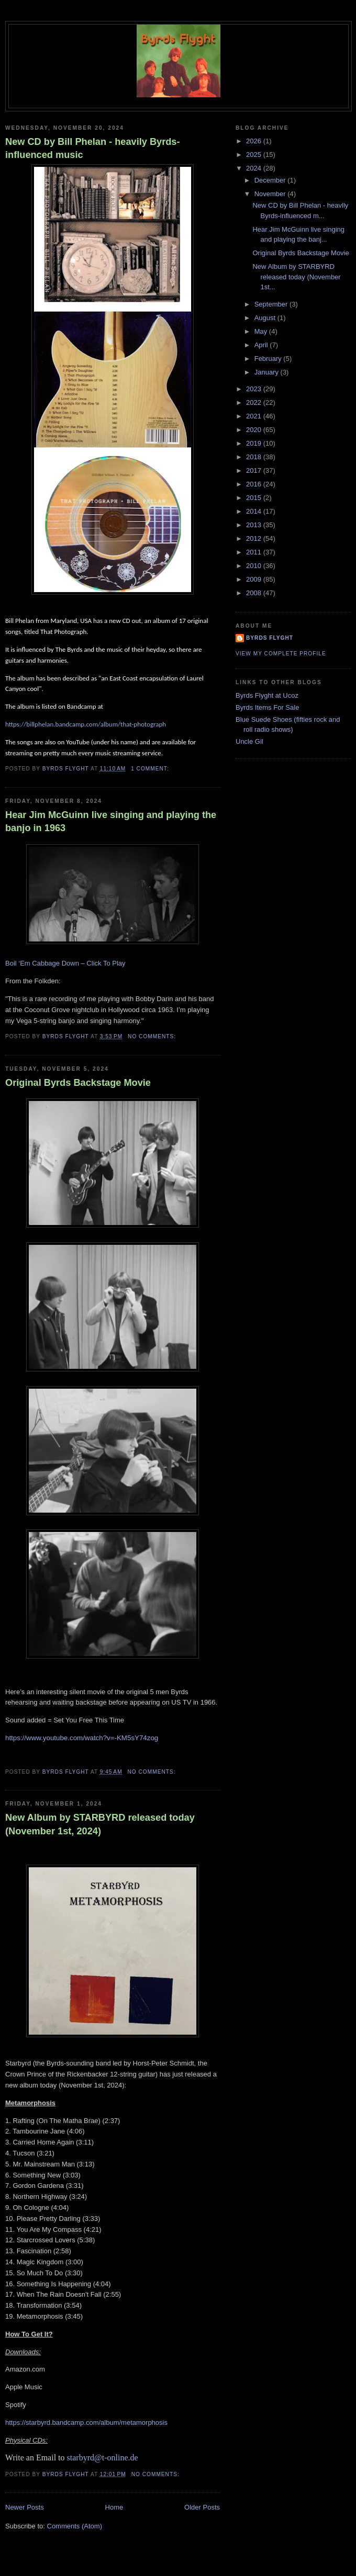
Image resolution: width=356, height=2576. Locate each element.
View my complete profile (281, 653)
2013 (254, 525)
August (265, 318)
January (267, 372)
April (262, 345)
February (269, 358)
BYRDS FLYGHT (269, 638)
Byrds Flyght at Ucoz (267, 695)
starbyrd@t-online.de (102, 2457)
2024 (254, 168)
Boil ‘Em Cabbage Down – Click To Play (65, 963)
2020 (254, 430)
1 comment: (151, 768)
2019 (254, 443)
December (271, 180)
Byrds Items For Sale (267, 707)
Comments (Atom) (74, 2526)
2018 (254, 457)
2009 (254, 579)
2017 (254, 470)
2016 (254, 484)
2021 (254, 416)
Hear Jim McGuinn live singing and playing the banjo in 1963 (110, 821)
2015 (254, 498)
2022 (254, 402)
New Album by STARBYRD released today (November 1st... (296, 277)
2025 (254, 154)
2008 (254, 593)
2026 (254, 141)
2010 (254, 566)
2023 (254, 389)
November (271, 194)
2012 (254, 538)
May (261, 331)
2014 (254, 511)
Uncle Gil (249, 741)
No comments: (153, 1036)
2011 (254, 552)
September (272, 304)
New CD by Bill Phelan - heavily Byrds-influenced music (92, 148)
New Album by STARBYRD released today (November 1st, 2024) (100, 1824)
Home (114, 2507)
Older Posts (202, 2507)
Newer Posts (24, 2507)
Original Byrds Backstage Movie (78, 1082)
